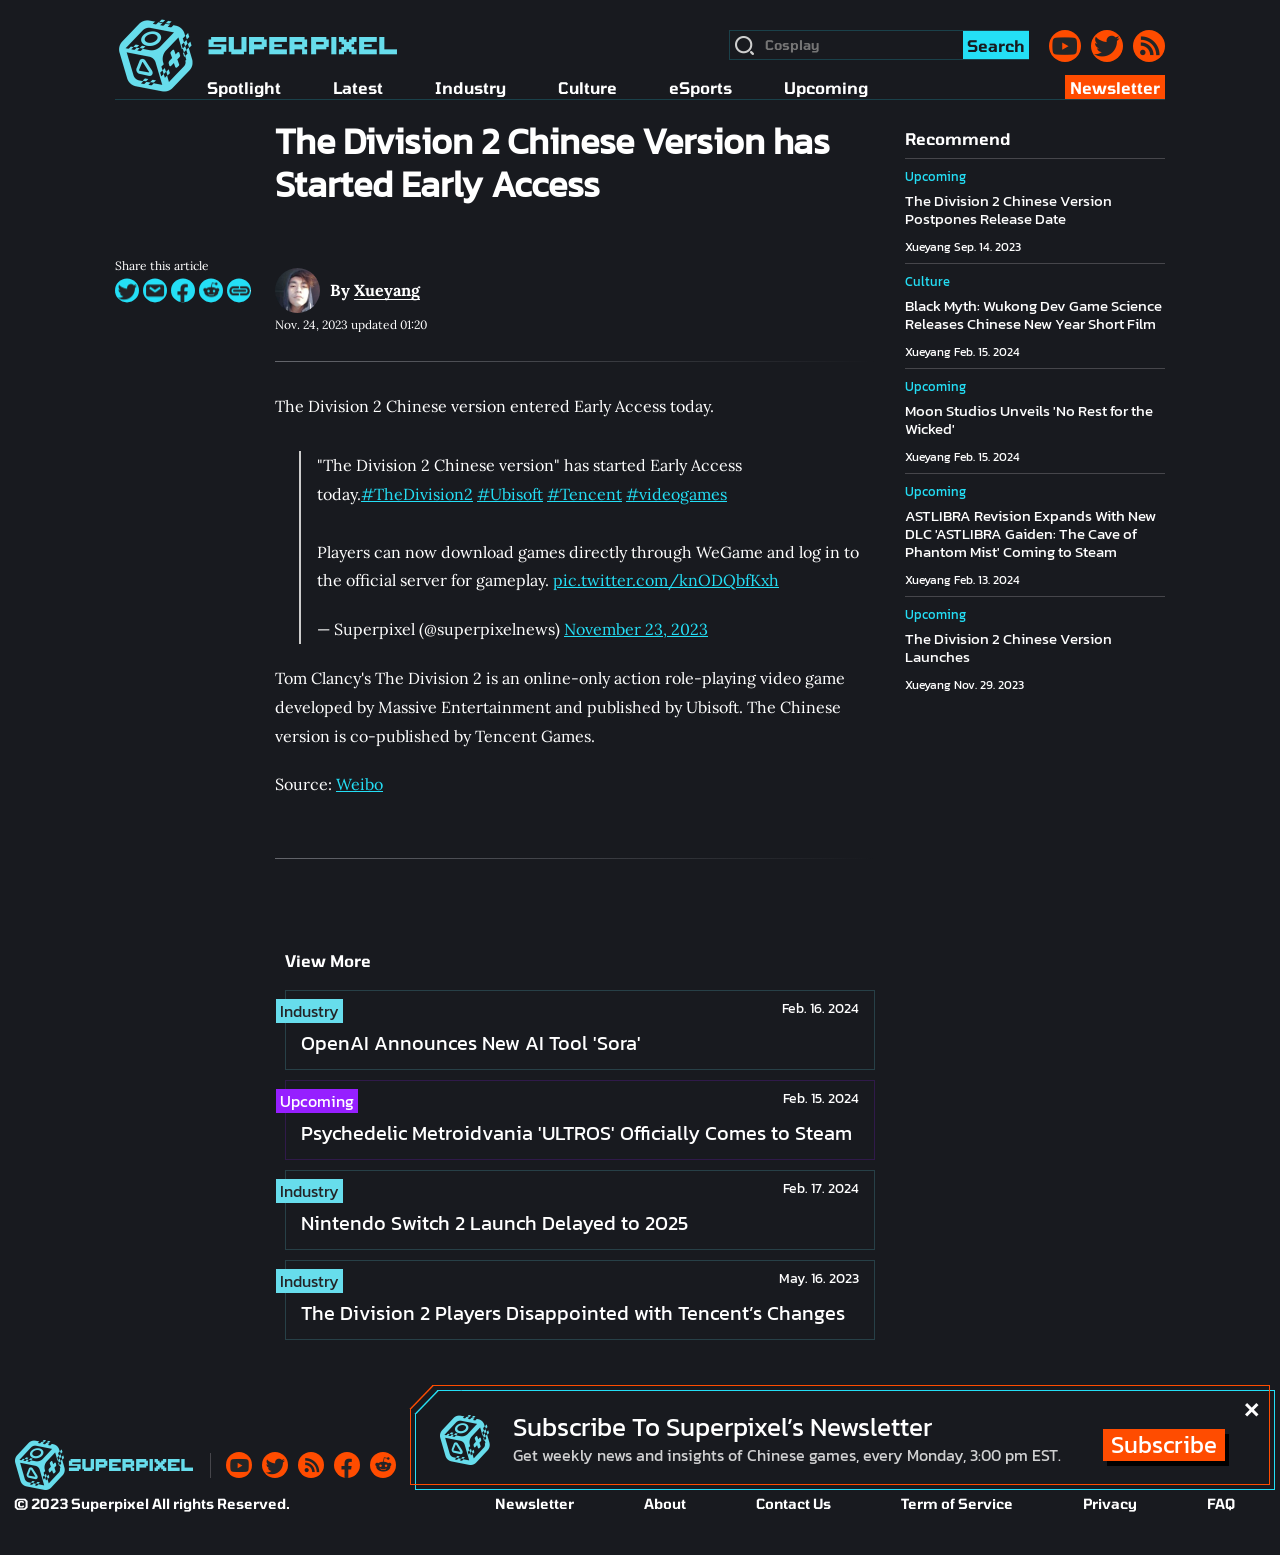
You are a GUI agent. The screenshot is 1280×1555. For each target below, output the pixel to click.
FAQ (1221, 1503)
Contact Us (793, 1503)
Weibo (359, 784)
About (665, 1503)
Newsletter (534, 1503)
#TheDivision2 (417, 494)
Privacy (1110, 1503)
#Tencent (584, 494)
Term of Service (957, 1503)
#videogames (676, 494)
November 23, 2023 (636, 629)
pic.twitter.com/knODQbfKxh (666, 580)
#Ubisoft (510, 494)
